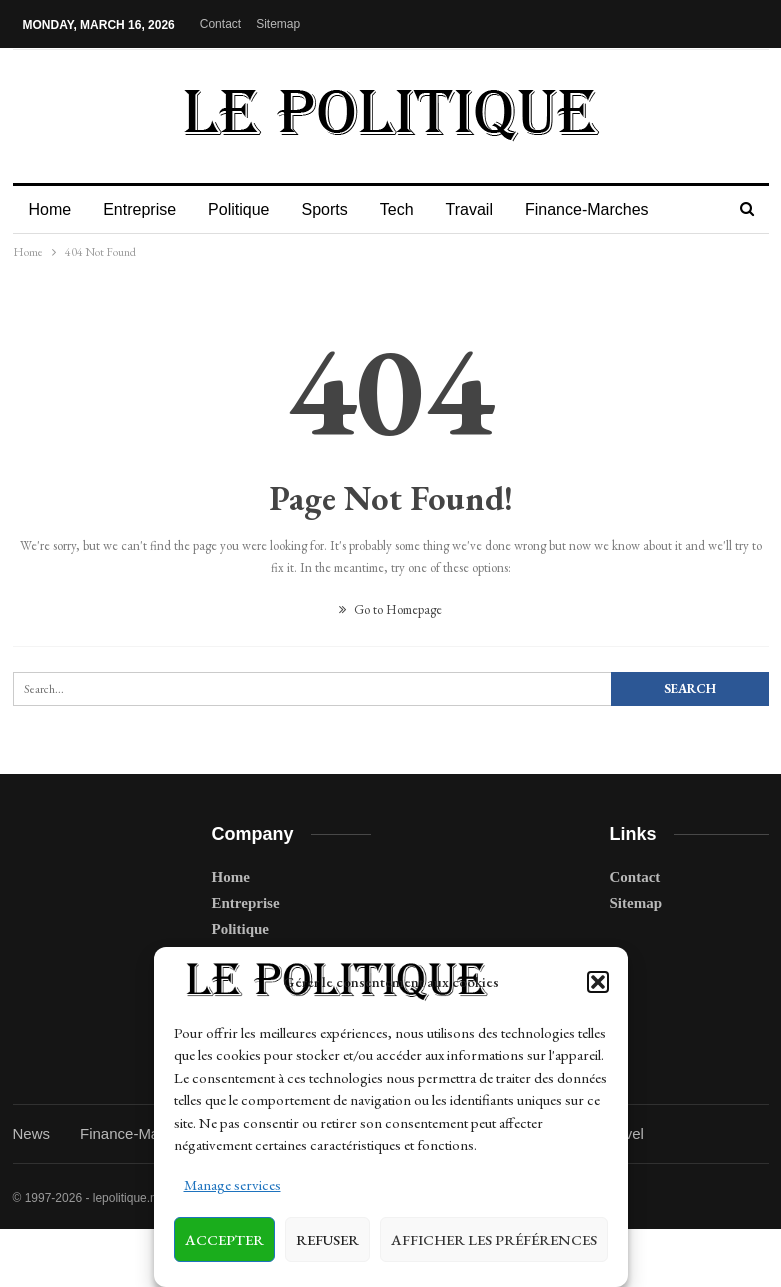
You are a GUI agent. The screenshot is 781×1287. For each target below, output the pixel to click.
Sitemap (278, 24)
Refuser (327, 1239)
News (32, 1133)
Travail (484, 209)
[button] (598, 982)
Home (50, 209)
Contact (220, 24)
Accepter (224, 1239)
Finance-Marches (605, 209)
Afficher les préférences (494, 1239)
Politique (244, 209)
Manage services (232, 1184)
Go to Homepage (390, 609)
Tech (409, 209)
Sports (333, 209)
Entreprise (142, 209)
